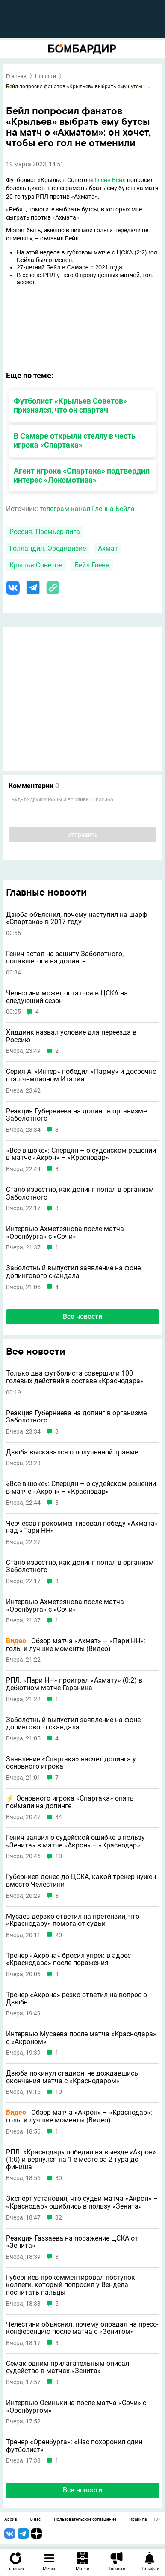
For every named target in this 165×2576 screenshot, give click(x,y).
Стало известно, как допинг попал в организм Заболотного (80, 1193)
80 (58, 2178)
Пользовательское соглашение (85, 2519)
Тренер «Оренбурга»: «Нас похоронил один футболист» (74, 2445)
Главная (16, 76)
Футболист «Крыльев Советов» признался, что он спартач (70, 405)
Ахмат (108, 548)
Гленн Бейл (110, 179)
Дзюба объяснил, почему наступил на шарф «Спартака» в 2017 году (76, 918)
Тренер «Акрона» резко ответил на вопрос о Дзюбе (76, 1998)
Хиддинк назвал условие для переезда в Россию (71, 1036)
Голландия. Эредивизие (47, 548)
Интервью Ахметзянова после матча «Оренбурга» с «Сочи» (65, 1232)
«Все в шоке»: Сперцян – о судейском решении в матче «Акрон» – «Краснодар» (81, 1154)
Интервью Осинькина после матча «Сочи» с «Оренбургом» (76, 2406)
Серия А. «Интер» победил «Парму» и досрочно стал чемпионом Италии (81, 1075)
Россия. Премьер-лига (44, 532)
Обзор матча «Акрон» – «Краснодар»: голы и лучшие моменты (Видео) (79, 2116)
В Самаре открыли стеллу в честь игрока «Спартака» (75, 440)
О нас (35, 2519)
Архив (10, 2519)
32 (58, 2218)
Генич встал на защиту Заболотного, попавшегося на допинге (65, 957)
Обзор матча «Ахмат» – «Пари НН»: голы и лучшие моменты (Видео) (75, 1644)
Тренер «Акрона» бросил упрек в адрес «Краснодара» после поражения (68, 1959)
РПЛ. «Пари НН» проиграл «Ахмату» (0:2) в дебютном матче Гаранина (74, 1684)
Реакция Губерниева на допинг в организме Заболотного (76, 1114)
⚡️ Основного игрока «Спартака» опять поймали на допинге (70, 1802)
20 (58, 1935)
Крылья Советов (35, 565)
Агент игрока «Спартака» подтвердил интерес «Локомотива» (82, 475)
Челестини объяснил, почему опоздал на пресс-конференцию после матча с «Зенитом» (82, 2328)
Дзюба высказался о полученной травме (72, 1452)
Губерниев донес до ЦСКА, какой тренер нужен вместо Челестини (81, 1880)
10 (58, 1856)
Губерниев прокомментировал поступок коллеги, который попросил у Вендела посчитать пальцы (70, 2285)
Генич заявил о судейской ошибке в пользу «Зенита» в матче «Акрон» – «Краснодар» (75, 1841)
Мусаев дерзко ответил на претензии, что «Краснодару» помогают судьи (72, 1920)
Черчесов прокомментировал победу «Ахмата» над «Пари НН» (82, 1527)
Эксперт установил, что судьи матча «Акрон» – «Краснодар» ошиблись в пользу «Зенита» (82, 2202)
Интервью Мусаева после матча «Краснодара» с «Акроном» (81, 2037)
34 (58, 1817)
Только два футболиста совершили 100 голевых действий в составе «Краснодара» (75, 1377)
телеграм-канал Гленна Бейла (87, 509)
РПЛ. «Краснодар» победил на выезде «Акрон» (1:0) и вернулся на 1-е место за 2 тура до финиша (81, 2159)
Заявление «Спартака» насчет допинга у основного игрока (71, 1762)
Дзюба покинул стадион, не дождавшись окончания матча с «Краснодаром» (72, 2077)
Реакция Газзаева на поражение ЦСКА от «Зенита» (72, 2242)
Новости (45, 76)
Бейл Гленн (91, 565)
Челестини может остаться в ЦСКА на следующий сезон (67, 996)
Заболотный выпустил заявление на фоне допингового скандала (73, 1271)
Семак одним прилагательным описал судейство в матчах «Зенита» (67, 2367)
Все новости (82, 1317)
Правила (138, 2519)
